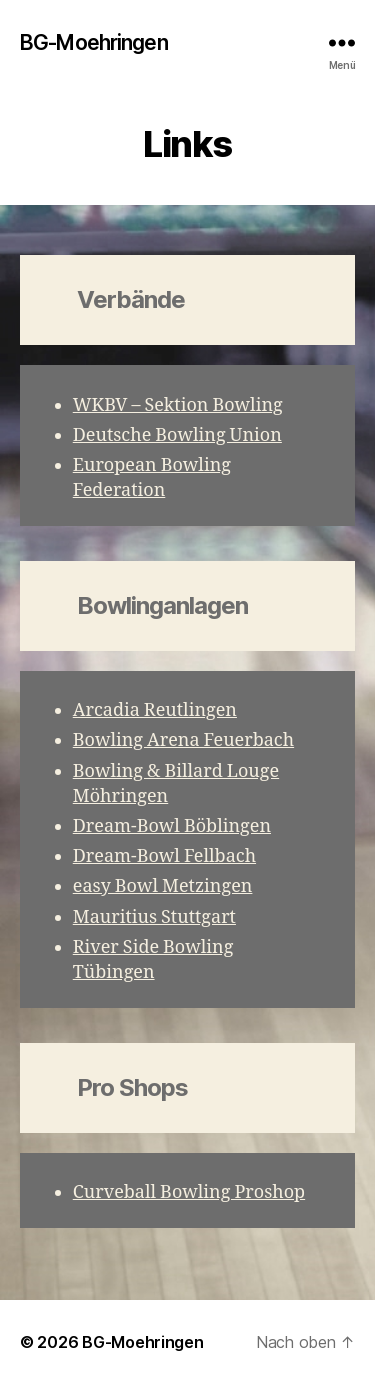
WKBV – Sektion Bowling (178, 405)
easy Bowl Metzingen (163, 886)
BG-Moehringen (94, 42)
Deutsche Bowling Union (177, 435)
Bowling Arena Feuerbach (183, 740)
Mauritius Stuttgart (154, 917)
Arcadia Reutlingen (155, 710)
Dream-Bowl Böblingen (172, 826)
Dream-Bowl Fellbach (164, 856)
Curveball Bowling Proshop (189, 1192)
